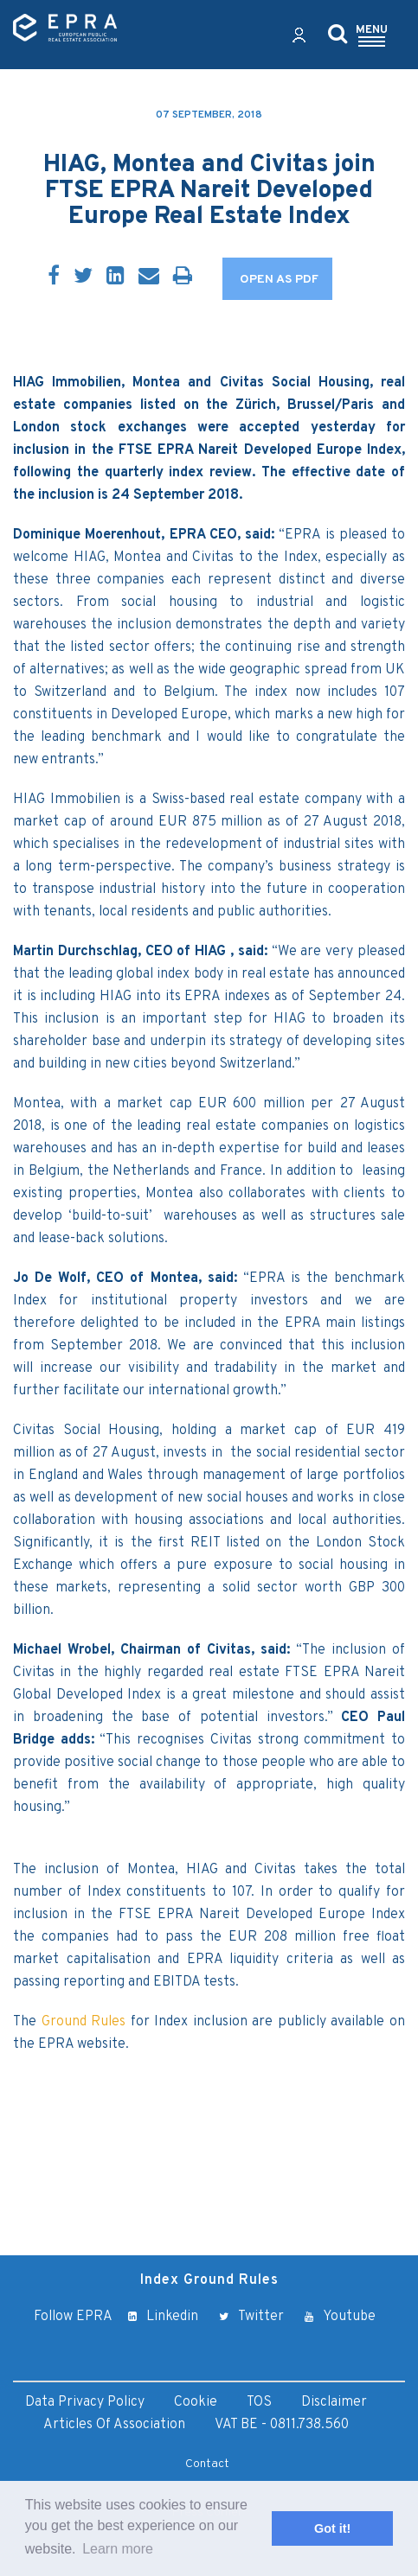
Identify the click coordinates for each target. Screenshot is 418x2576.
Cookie (195, 2402)
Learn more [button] (117, 2548)
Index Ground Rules (209, 2280)
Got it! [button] (332, 2528)
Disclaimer (334, 2402)
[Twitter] (83, 277)
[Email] (148, 277)
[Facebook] (54, 277)
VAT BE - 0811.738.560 (282, 2424)
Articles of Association (114, 2424)
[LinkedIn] (115, 277)
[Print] (182, 277)
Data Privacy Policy (85, 2402)
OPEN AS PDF (279, 279)
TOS (259, 2402)
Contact (207, 2464)
